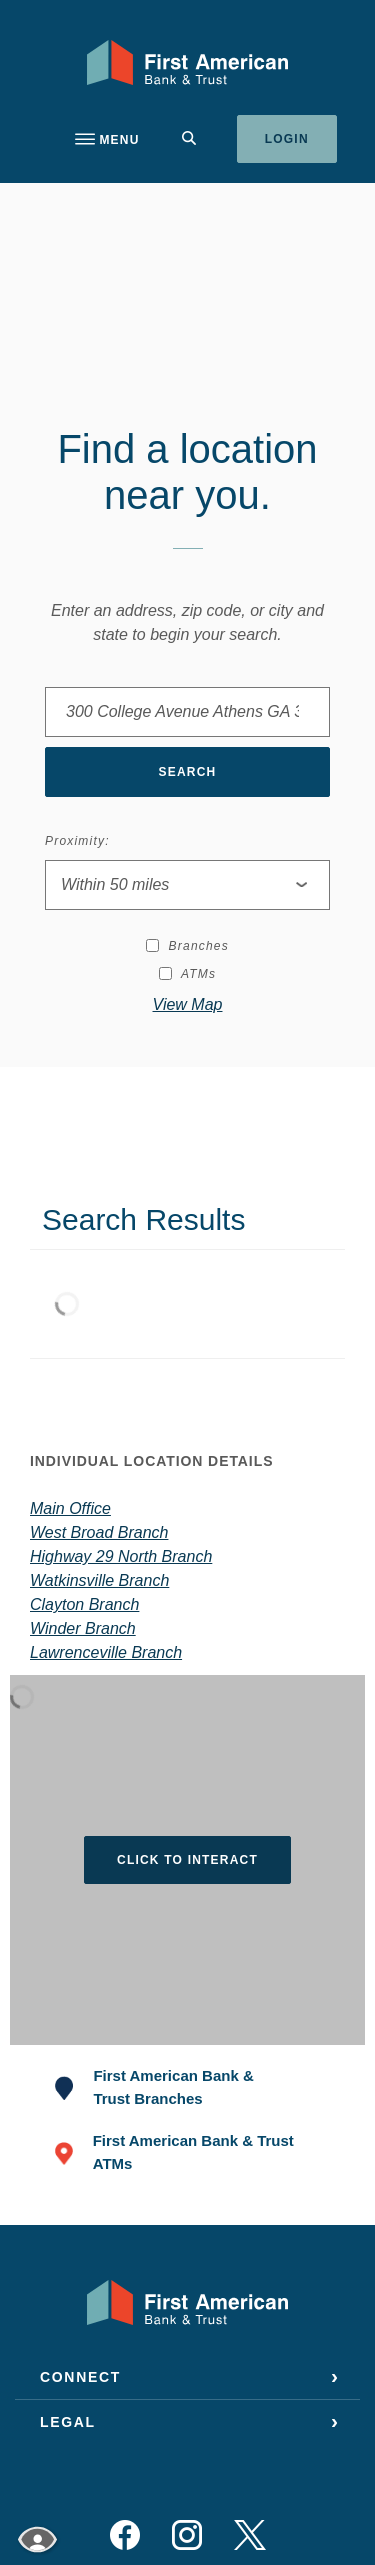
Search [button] (188, 772)
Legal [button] (68, 2422)
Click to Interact (187, 1860)
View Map (188, 1004)
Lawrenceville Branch (106, 1652)
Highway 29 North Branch (121, 1556)
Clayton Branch (84, 1604)
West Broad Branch (99, 1532)
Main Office (70, 1508)
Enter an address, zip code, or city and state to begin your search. (187, 622)
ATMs (187, 974)
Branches (187, 946)
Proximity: (77, 841)
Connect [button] (80, 2377)
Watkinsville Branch (99, 1580)
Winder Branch (83, 1628)
